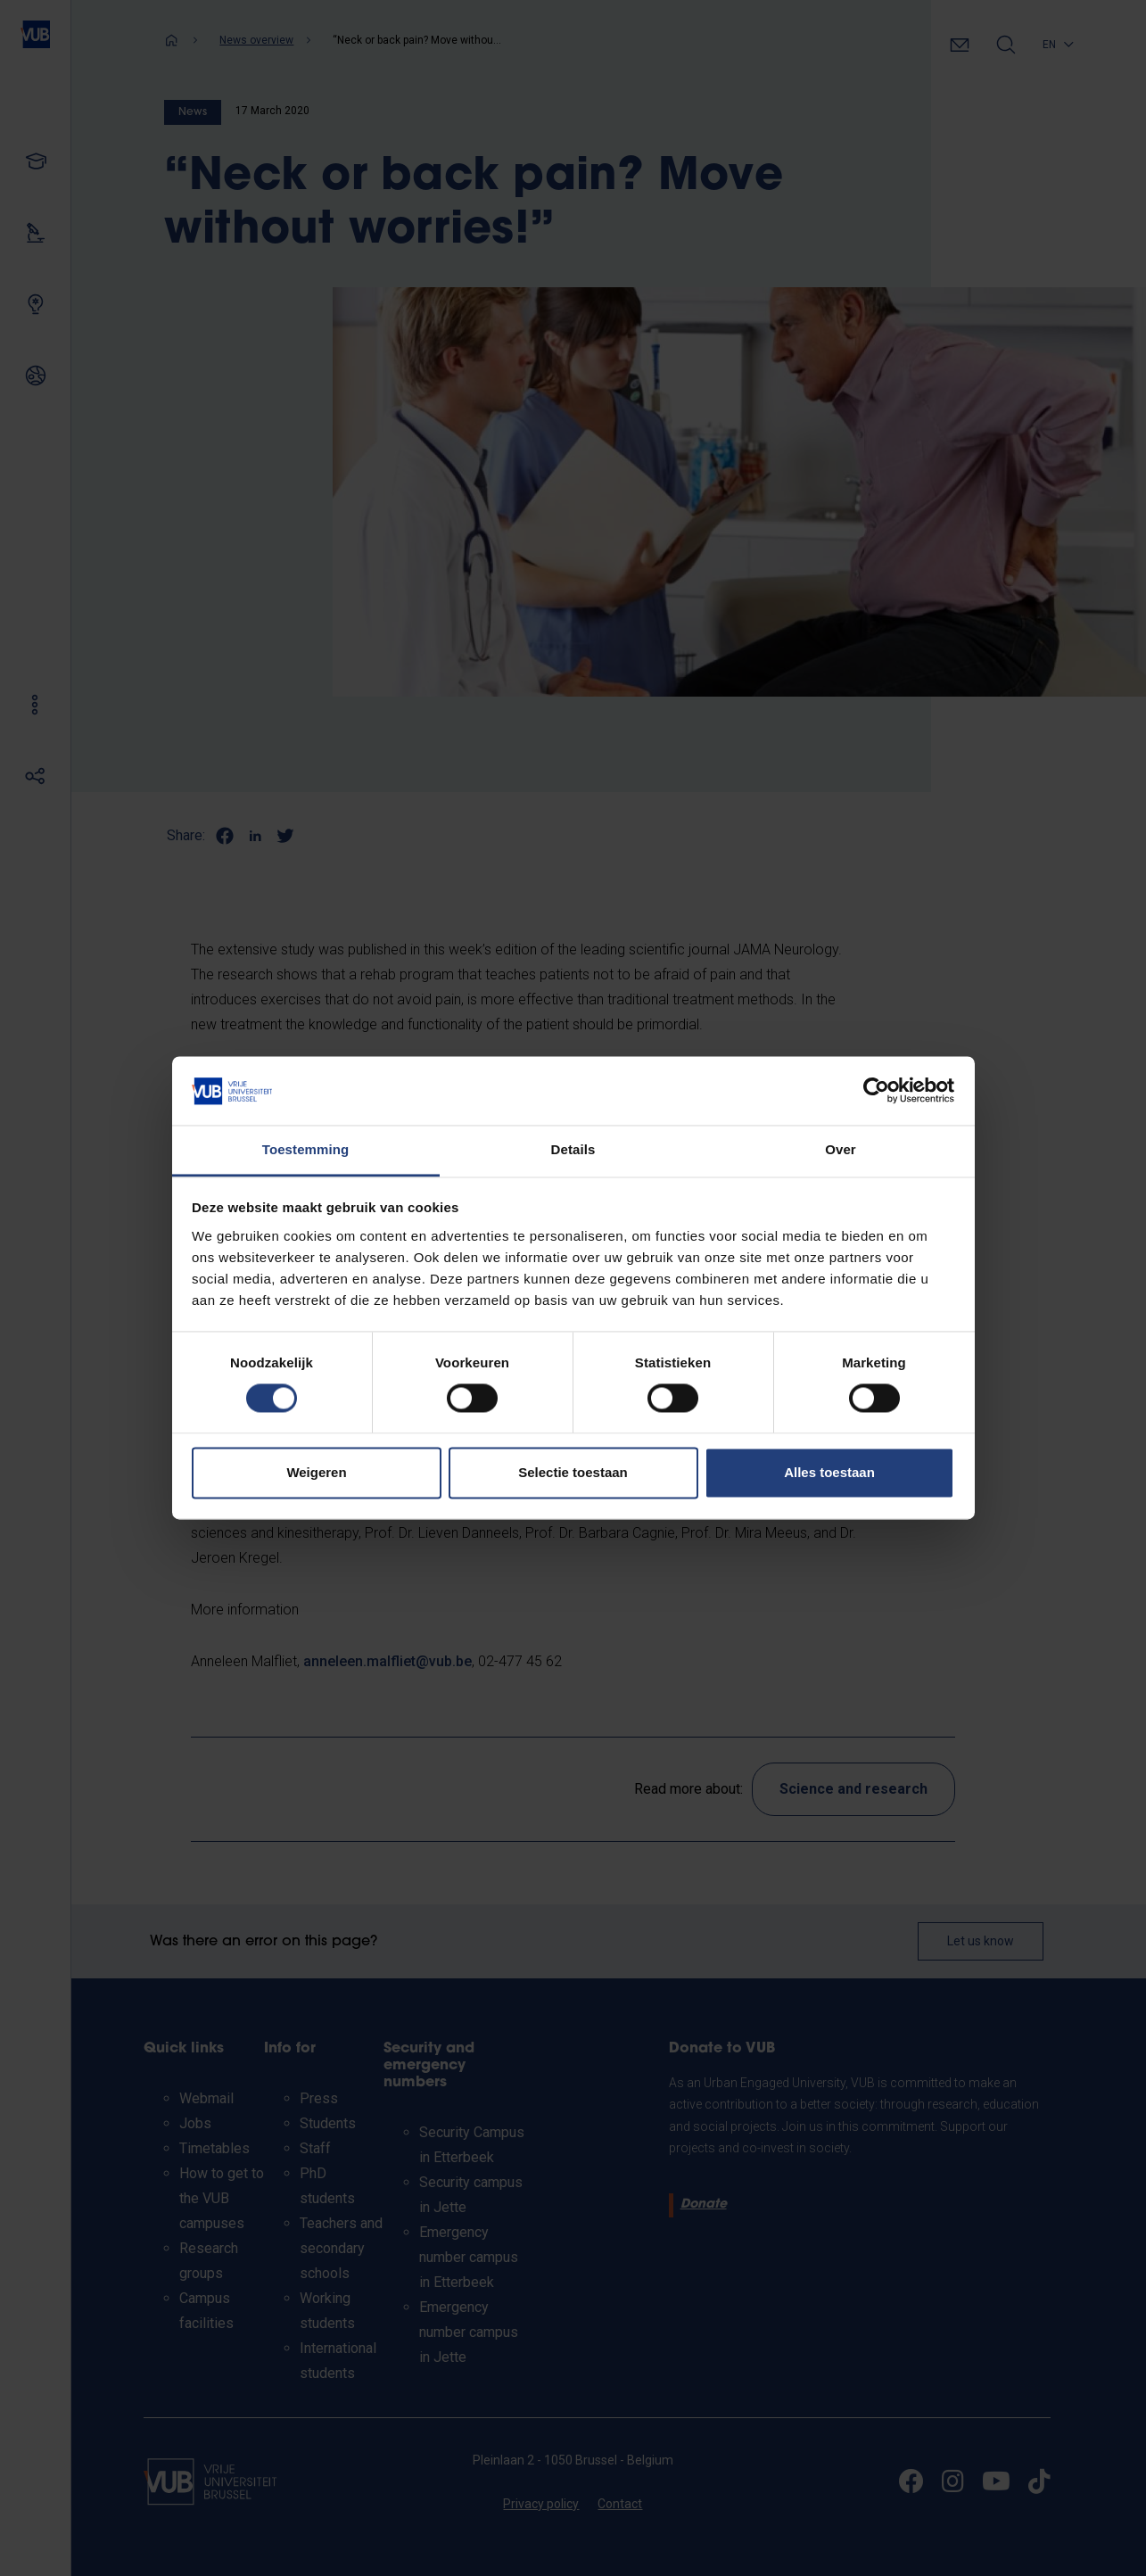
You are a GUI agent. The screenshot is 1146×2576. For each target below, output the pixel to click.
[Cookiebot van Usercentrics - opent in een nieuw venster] (876, 1090)
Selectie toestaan (573, 1472)
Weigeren (316, 1472)
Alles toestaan (829, 1472)
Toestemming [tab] (306, 1149)
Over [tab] (840, 1149)
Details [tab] (573, 1149)
